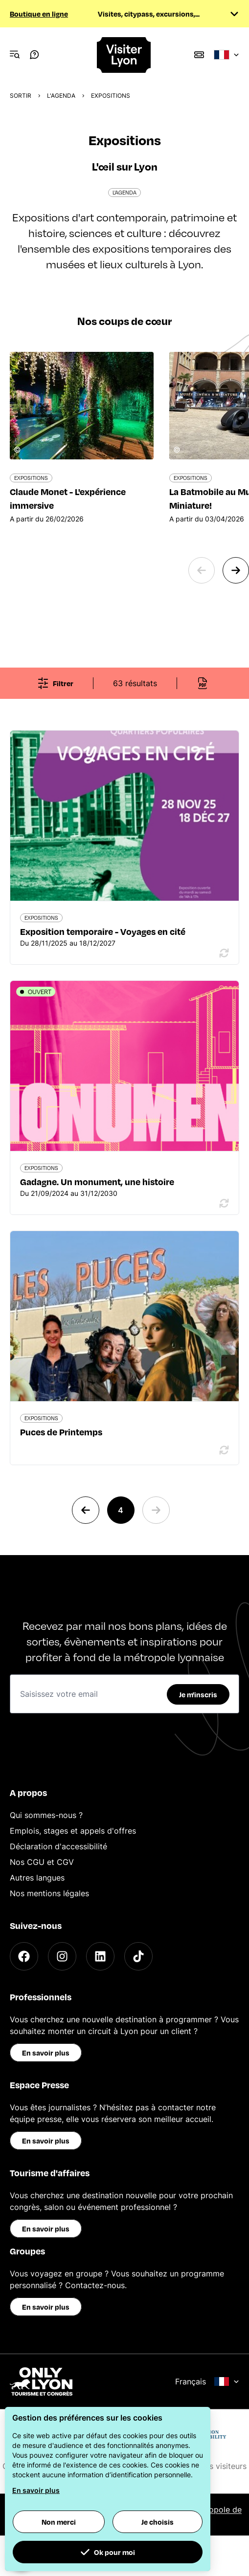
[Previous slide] (201, 570)
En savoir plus (45, 2052)
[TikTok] (138, 1956)
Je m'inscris (198, 1694)
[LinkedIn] (100, 1956)
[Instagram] (62, 1956)
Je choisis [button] (157, 2522)
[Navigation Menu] (15, 55)
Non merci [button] (59, 2522)
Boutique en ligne (39, 14)
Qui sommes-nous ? (46, 1815)
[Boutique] (199, 55)
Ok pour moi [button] (107, 2552)
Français (207, 2381)
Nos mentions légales (49, 1893)
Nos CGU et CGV (42, 1862)
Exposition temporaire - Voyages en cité (102, 931)
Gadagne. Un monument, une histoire (97, 1181)
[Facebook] (24, 1956)
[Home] (124, 55)
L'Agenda (61, 95)
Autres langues (37, 1878)
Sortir (20, 95)
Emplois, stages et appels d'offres (73, 1831)
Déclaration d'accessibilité (58, 1846)
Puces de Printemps (61, 1432)
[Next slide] (236, 570)
